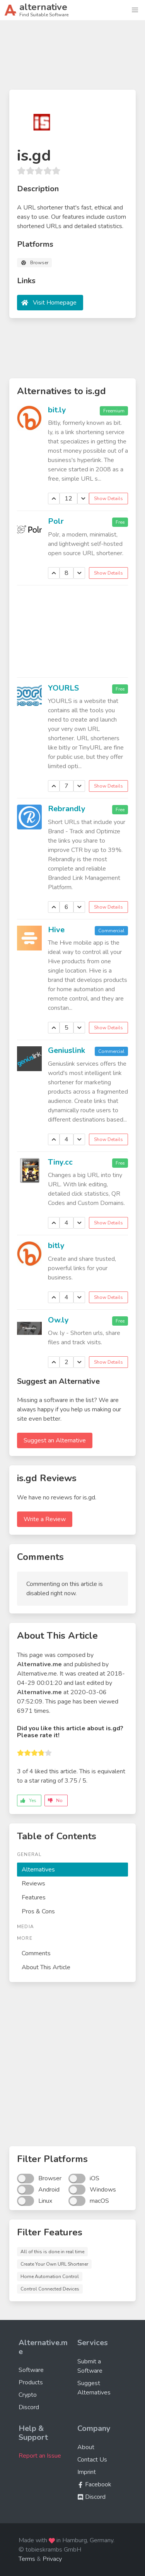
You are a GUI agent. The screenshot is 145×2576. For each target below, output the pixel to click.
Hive (56, 929)
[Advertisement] (72, 58)
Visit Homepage (55, 302)
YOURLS (63, 688)
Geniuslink (66, 1050)
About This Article (46, 1967)
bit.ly (57, 410)
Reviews (33, 1883)
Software (31, 2370)
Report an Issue (40, 2455)
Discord (29, 2407)
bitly (56, 1245)
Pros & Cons (38, 1911)
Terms (27, 2559)
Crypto (28, 2395)
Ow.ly (58, 1320)
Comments (36, 1953)
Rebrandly (66, 808)
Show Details (108, 498)
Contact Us (92, 2459)
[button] (135, 10)
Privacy (52, 2559)
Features (34, 1897)
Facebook (94, 2484)
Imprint (86, 2472)
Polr (56, 521)
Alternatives (38, 1869)
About (85, 2447)
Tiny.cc (60, 1162)
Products (31, 2382)
